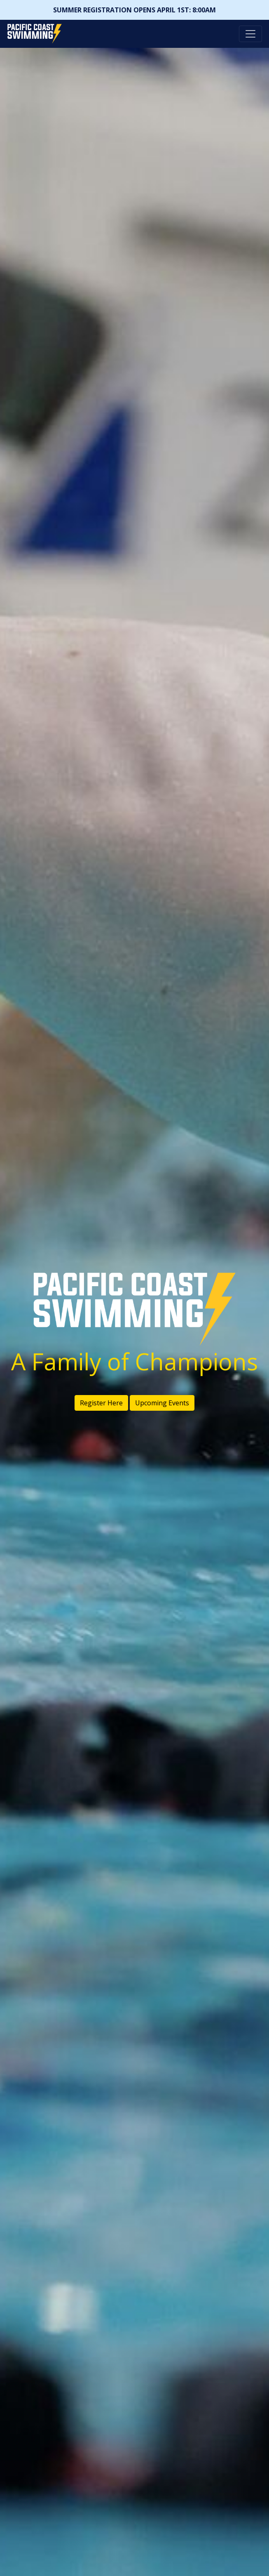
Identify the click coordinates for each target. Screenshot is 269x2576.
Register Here (101, 1402)
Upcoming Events (162, 1402)
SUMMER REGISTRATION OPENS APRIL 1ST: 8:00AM (134, 9)
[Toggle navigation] (250, 34)
